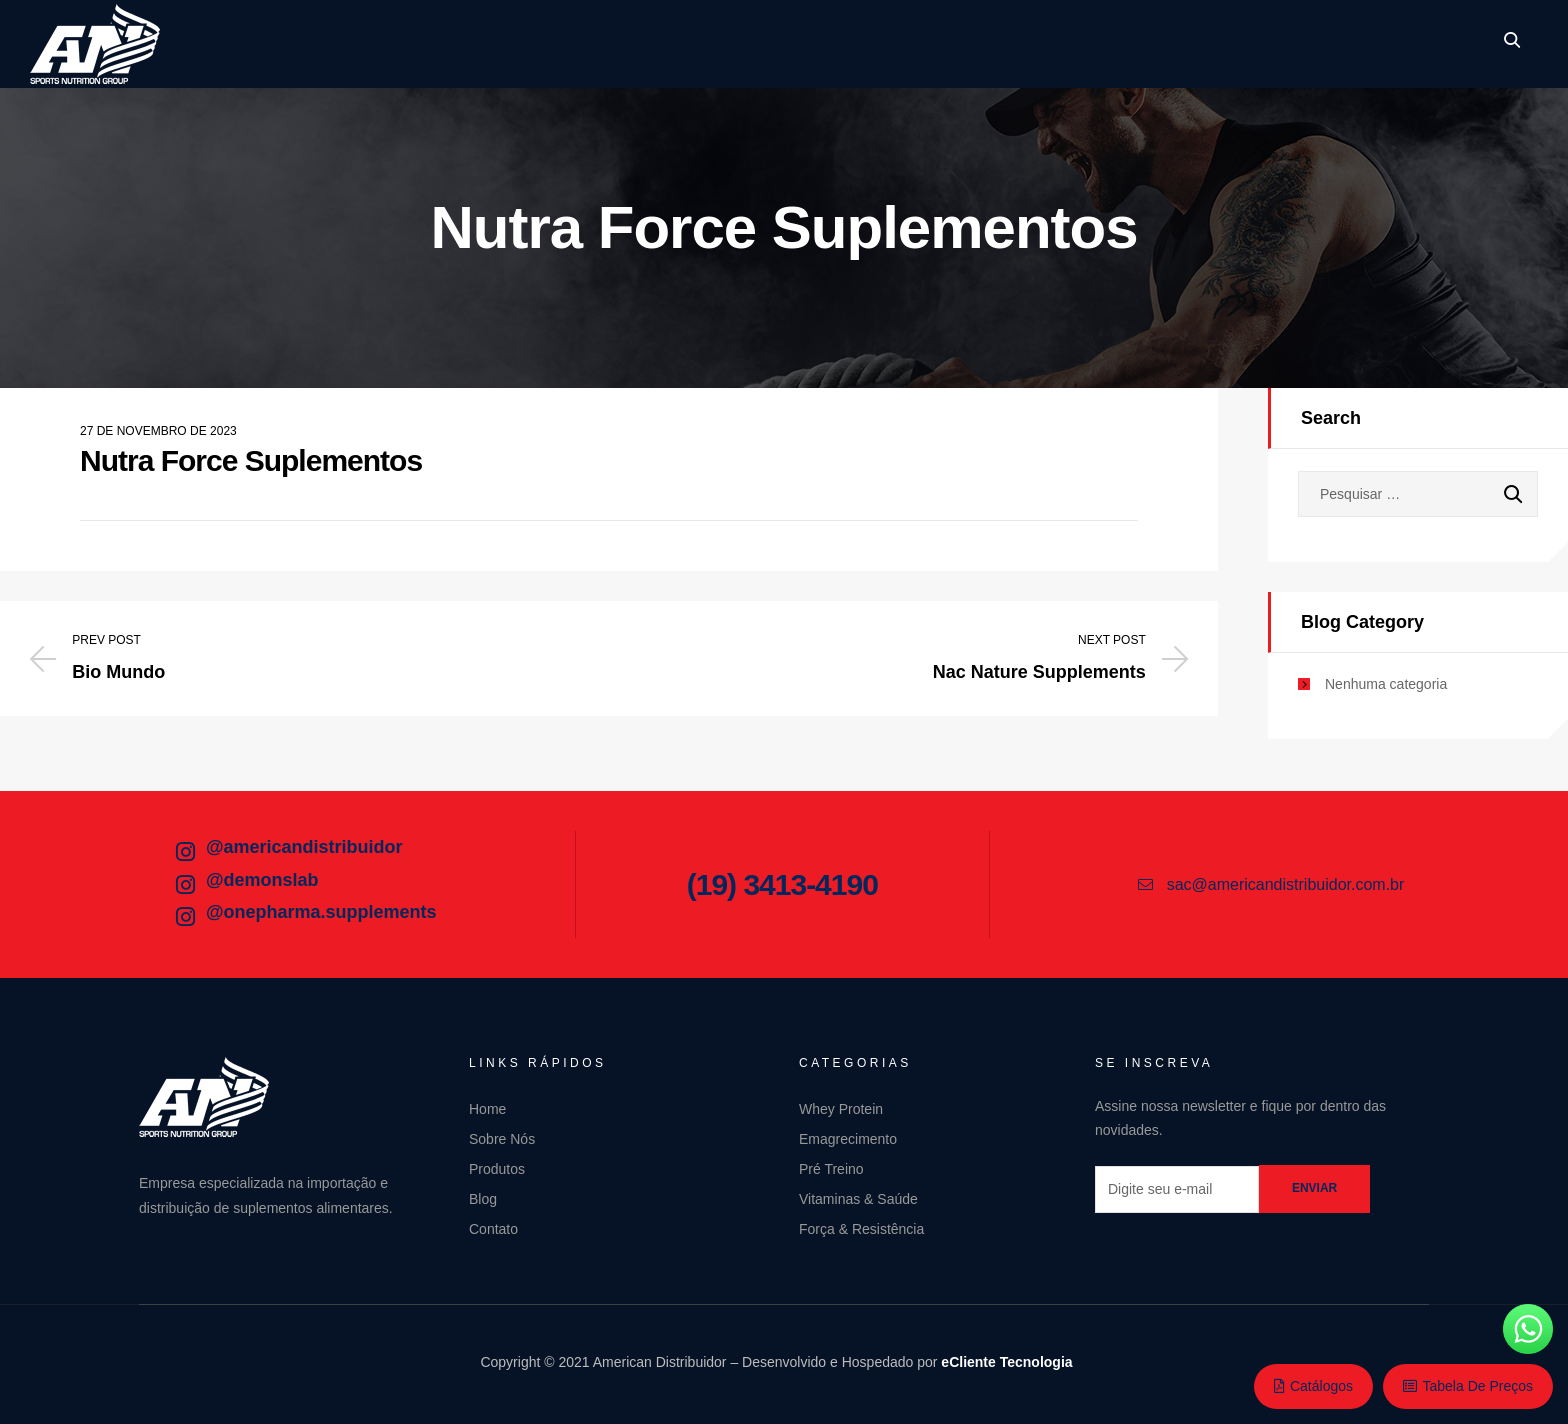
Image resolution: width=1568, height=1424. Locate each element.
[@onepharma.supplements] (185, 917)
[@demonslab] (185, 885)
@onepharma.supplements (321, 912)
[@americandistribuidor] (185, 852)
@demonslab (262, 880)
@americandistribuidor (304, 847)
